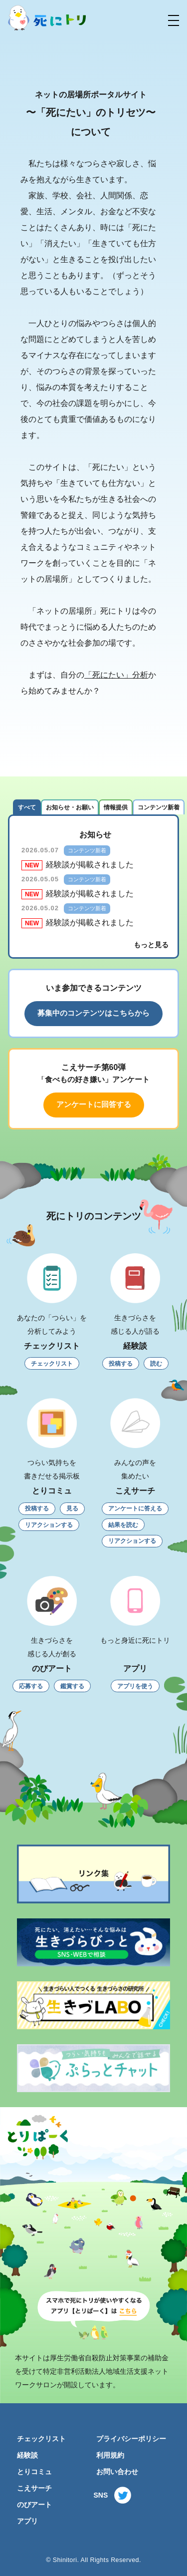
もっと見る (151, 945)
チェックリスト (41, 2439)
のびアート (34, 2505)
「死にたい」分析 (116, 675)
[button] (173, 20)
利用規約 (110, 2455)
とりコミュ (34, 2472)
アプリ (27, 2521)
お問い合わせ (117, 2472)
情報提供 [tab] (116, 807)
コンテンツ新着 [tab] (159, 807)
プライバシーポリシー (131, 2439)
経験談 (27, 2455)
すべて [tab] (27, 807)
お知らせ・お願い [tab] (70, 807)
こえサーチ (34, 2488)
